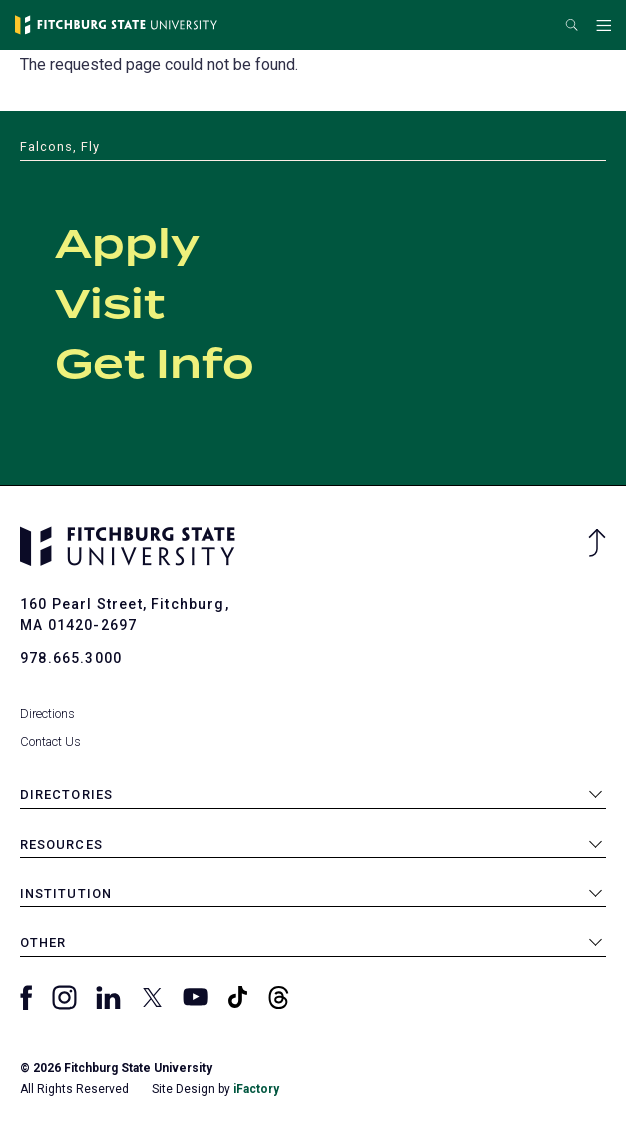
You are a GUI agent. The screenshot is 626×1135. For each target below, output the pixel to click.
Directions (47, 713)
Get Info (154, 366)
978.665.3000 (71, 658)
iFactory (256, 1089)
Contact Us (50, 741)
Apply (127, 246)
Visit (110, 306)
